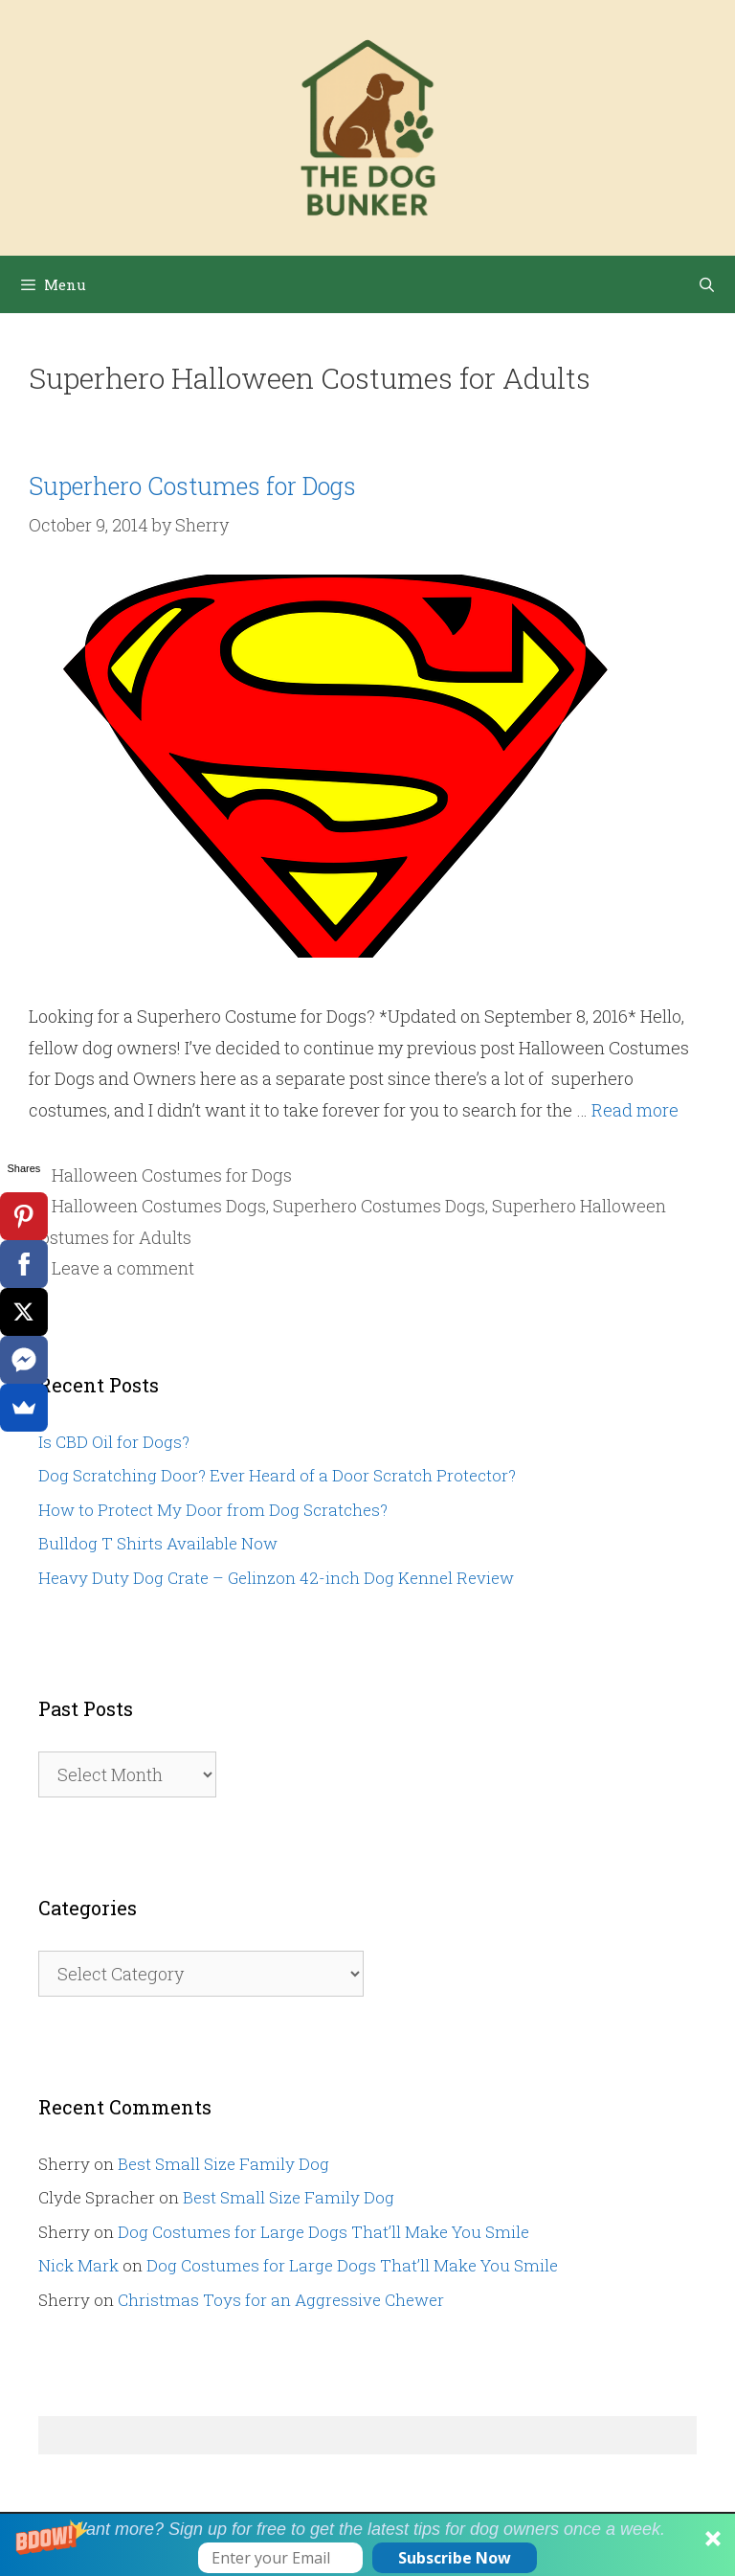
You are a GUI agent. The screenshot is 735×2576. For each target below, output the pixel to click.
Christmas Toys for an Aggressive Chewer (281, 2300)
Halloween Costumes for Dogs (172, 1175)
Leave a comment (123, 1267)
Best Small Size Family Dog (223, 2164)
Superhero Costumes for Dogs (192, 486)
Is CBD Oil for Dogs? (113, 1442)
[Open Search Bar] (707, 284)
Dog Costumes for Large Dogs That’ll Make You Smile (323, 2232)
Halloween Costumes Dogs (159, 1205)
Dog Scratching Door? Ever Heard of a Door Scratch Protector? (277, 1475)
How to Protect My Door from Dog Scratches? (213, 1510)
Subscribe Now (454, 2557)
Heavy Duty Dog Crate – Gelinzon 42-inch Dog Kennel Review (276, 1578)
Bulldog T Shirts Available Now (158, 1543)
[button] (367, 2545)
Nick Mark (78, 2265)
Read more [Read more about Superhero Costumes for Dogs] (635, 1109)
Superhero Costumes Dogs (379, 1205)
